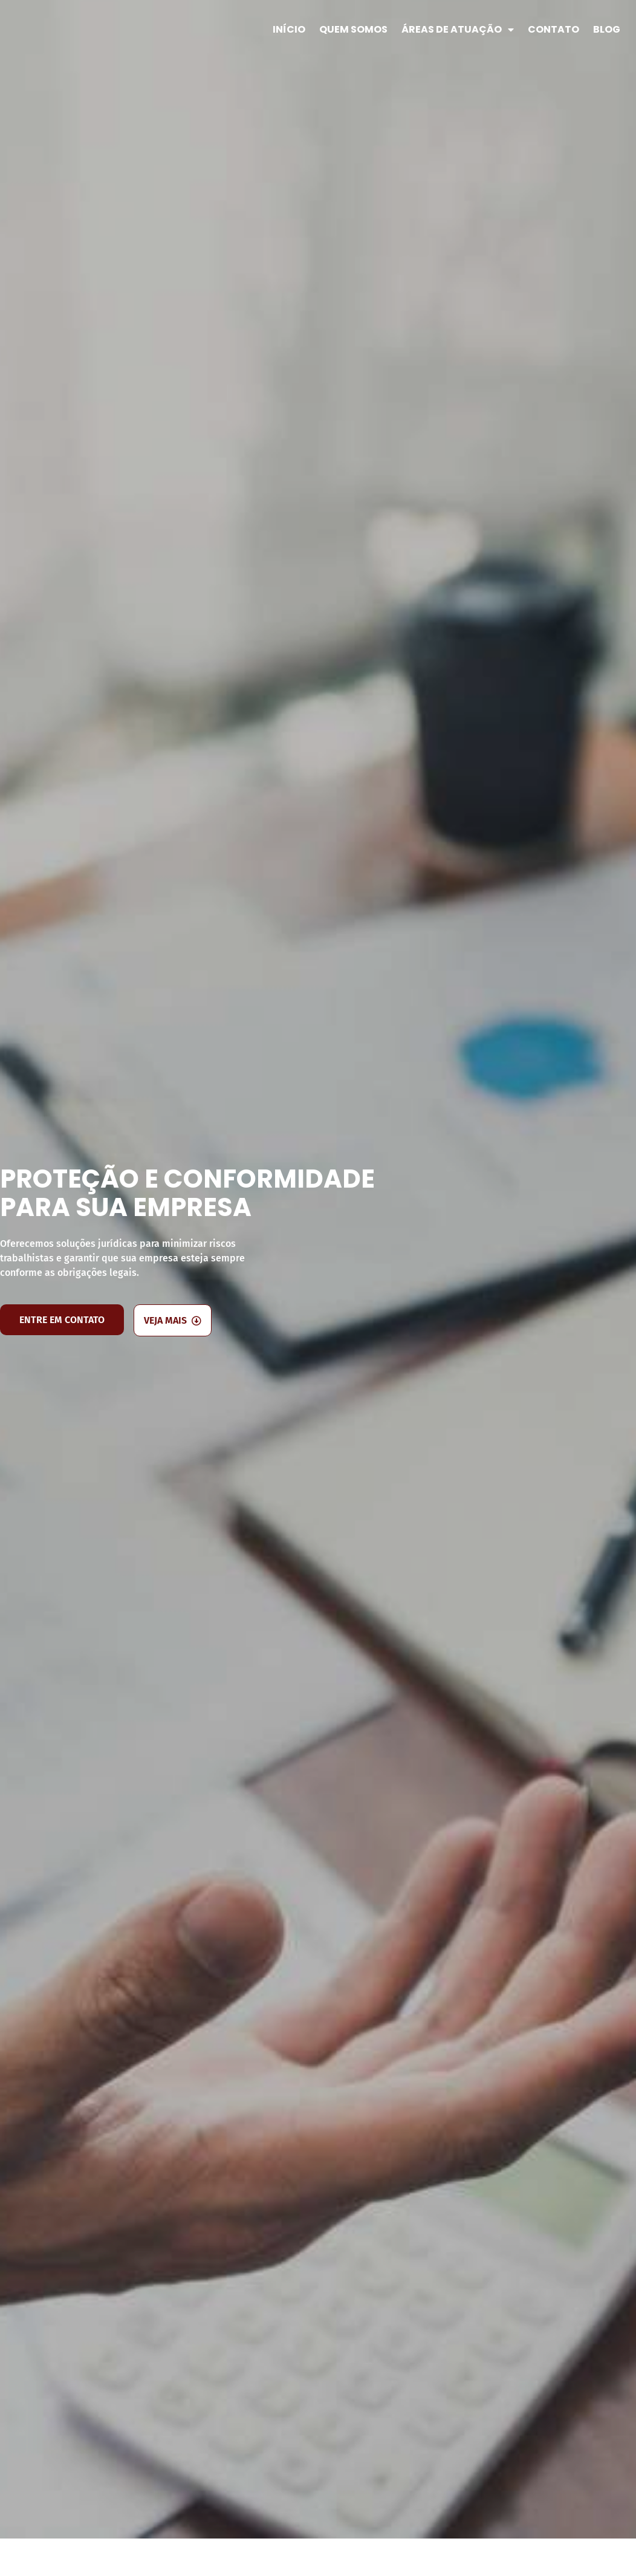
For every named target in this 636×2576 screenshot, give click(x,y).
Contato (553, 29)
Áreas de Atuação (457, 30)
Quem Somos (353, 29)
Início (289, 29)
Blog (606, 29)
